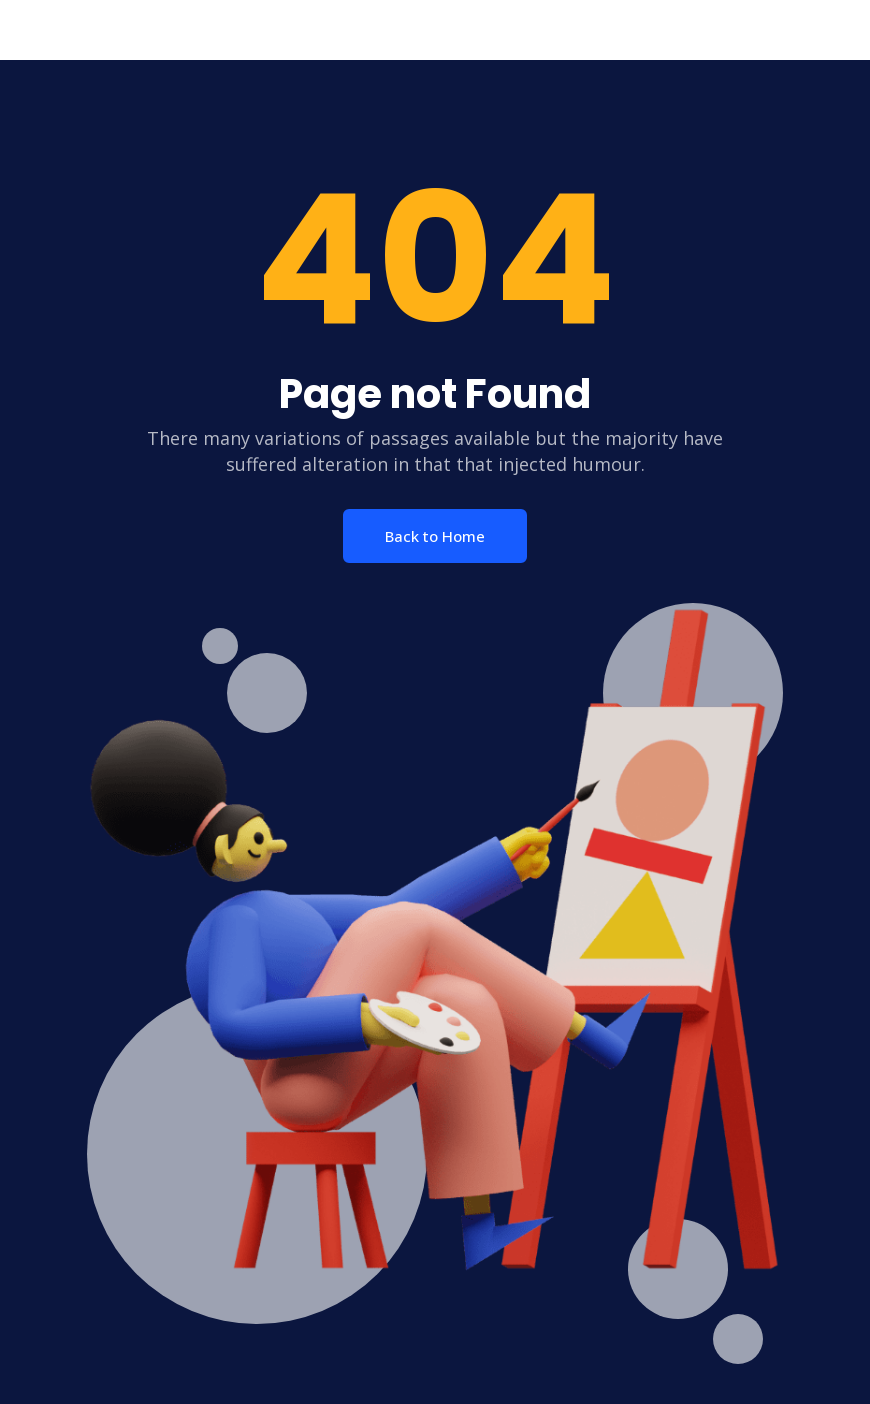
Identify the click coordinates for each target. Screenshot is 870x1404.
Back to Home (435, 536)
